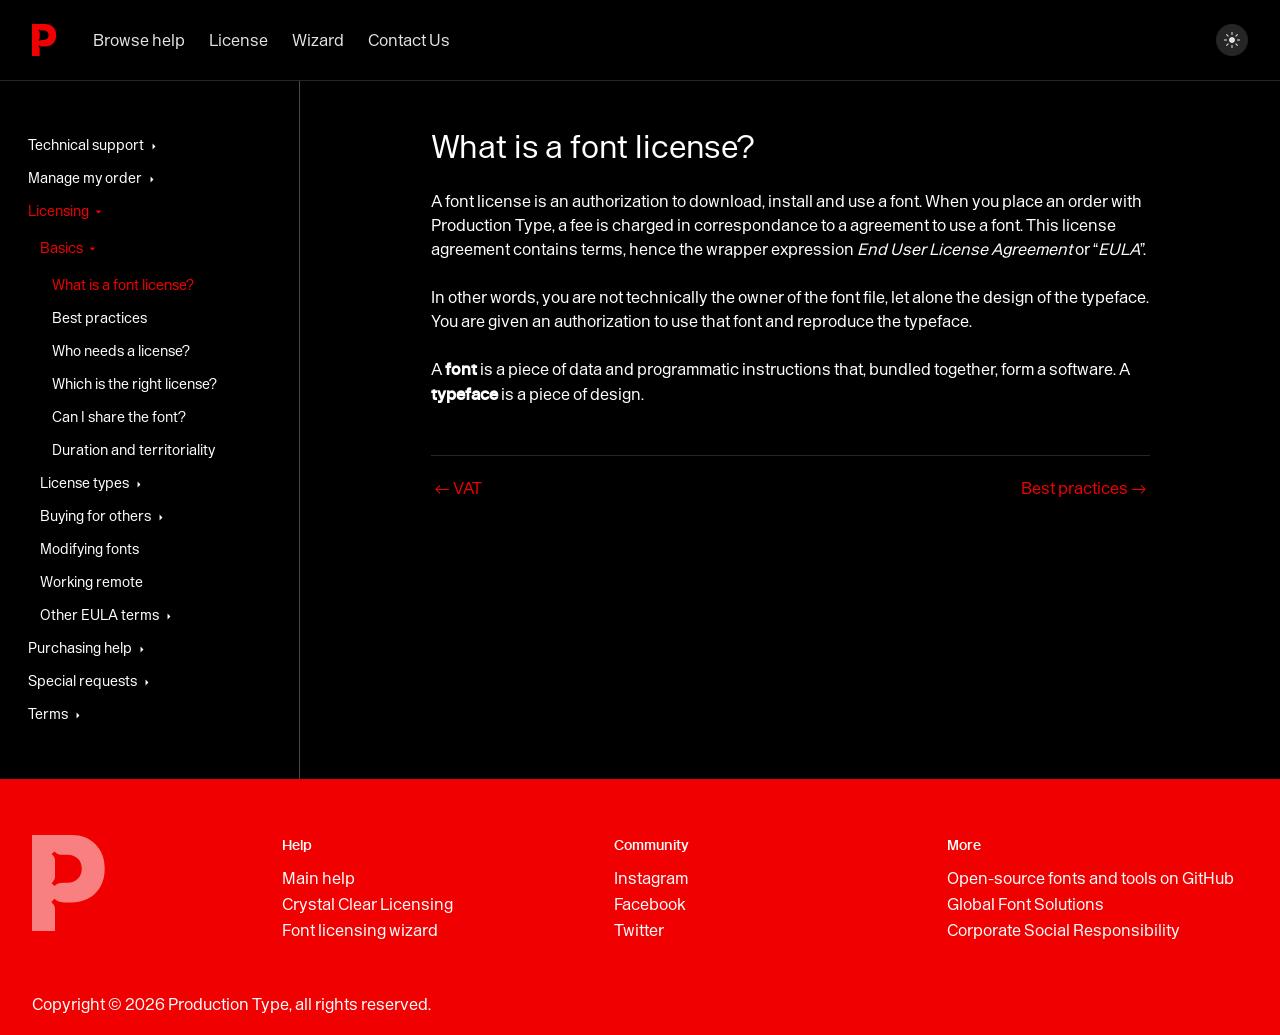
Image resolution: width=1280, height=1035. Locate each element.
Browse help (139, 40)
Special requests (82, 681)
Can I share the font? (119, 417)
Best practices (99, 318)
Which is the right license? (134, 384)
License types (84, 483)
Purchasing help (80, 648)
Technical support (86, 145)
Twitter (639, 930)
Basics (61, 248)
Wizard (318, 40)
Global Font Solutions (1025, 904)
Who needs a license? (121, 351)
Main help (318, 878)
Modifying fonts (89, 549)
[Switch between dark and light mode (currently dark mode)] (1232, 40)
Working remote (91, 582)
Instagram (651, 878)
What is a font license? (123, 285)
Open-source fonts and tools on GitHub (1090, 878)
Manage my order (85, 178)
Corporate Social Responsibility (1063, 930)
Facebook (650, 904)
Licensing (58, 211)
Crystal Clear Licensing (367, 904)
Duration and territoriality (133, 450)
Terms (48, 714)
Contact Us (409, 40)
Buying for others (95, 516)
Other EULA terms (99, 615)
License (238, 40)
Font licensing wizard (360, 930)
